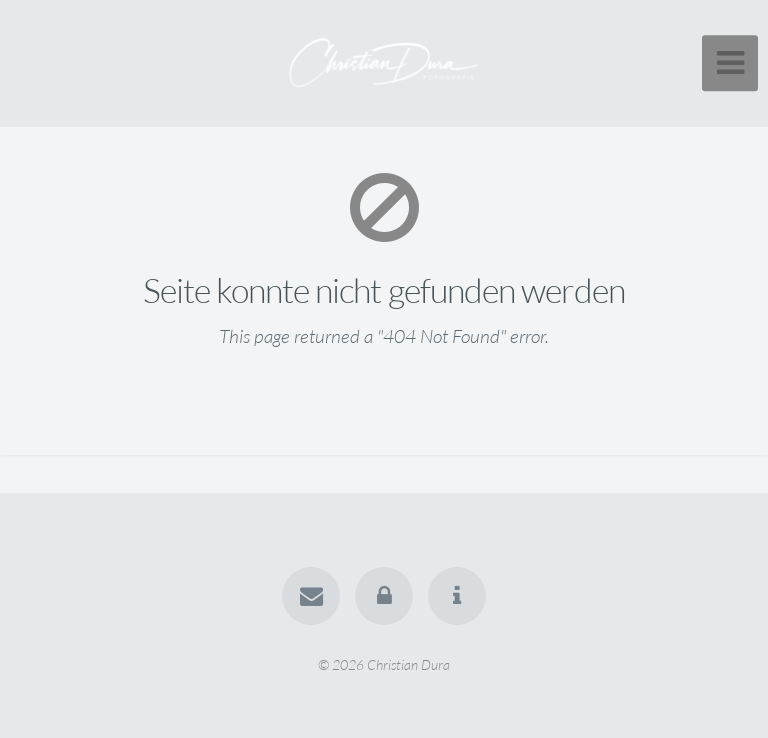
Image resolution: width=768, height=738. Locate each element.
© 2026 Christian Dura (384, 663)
